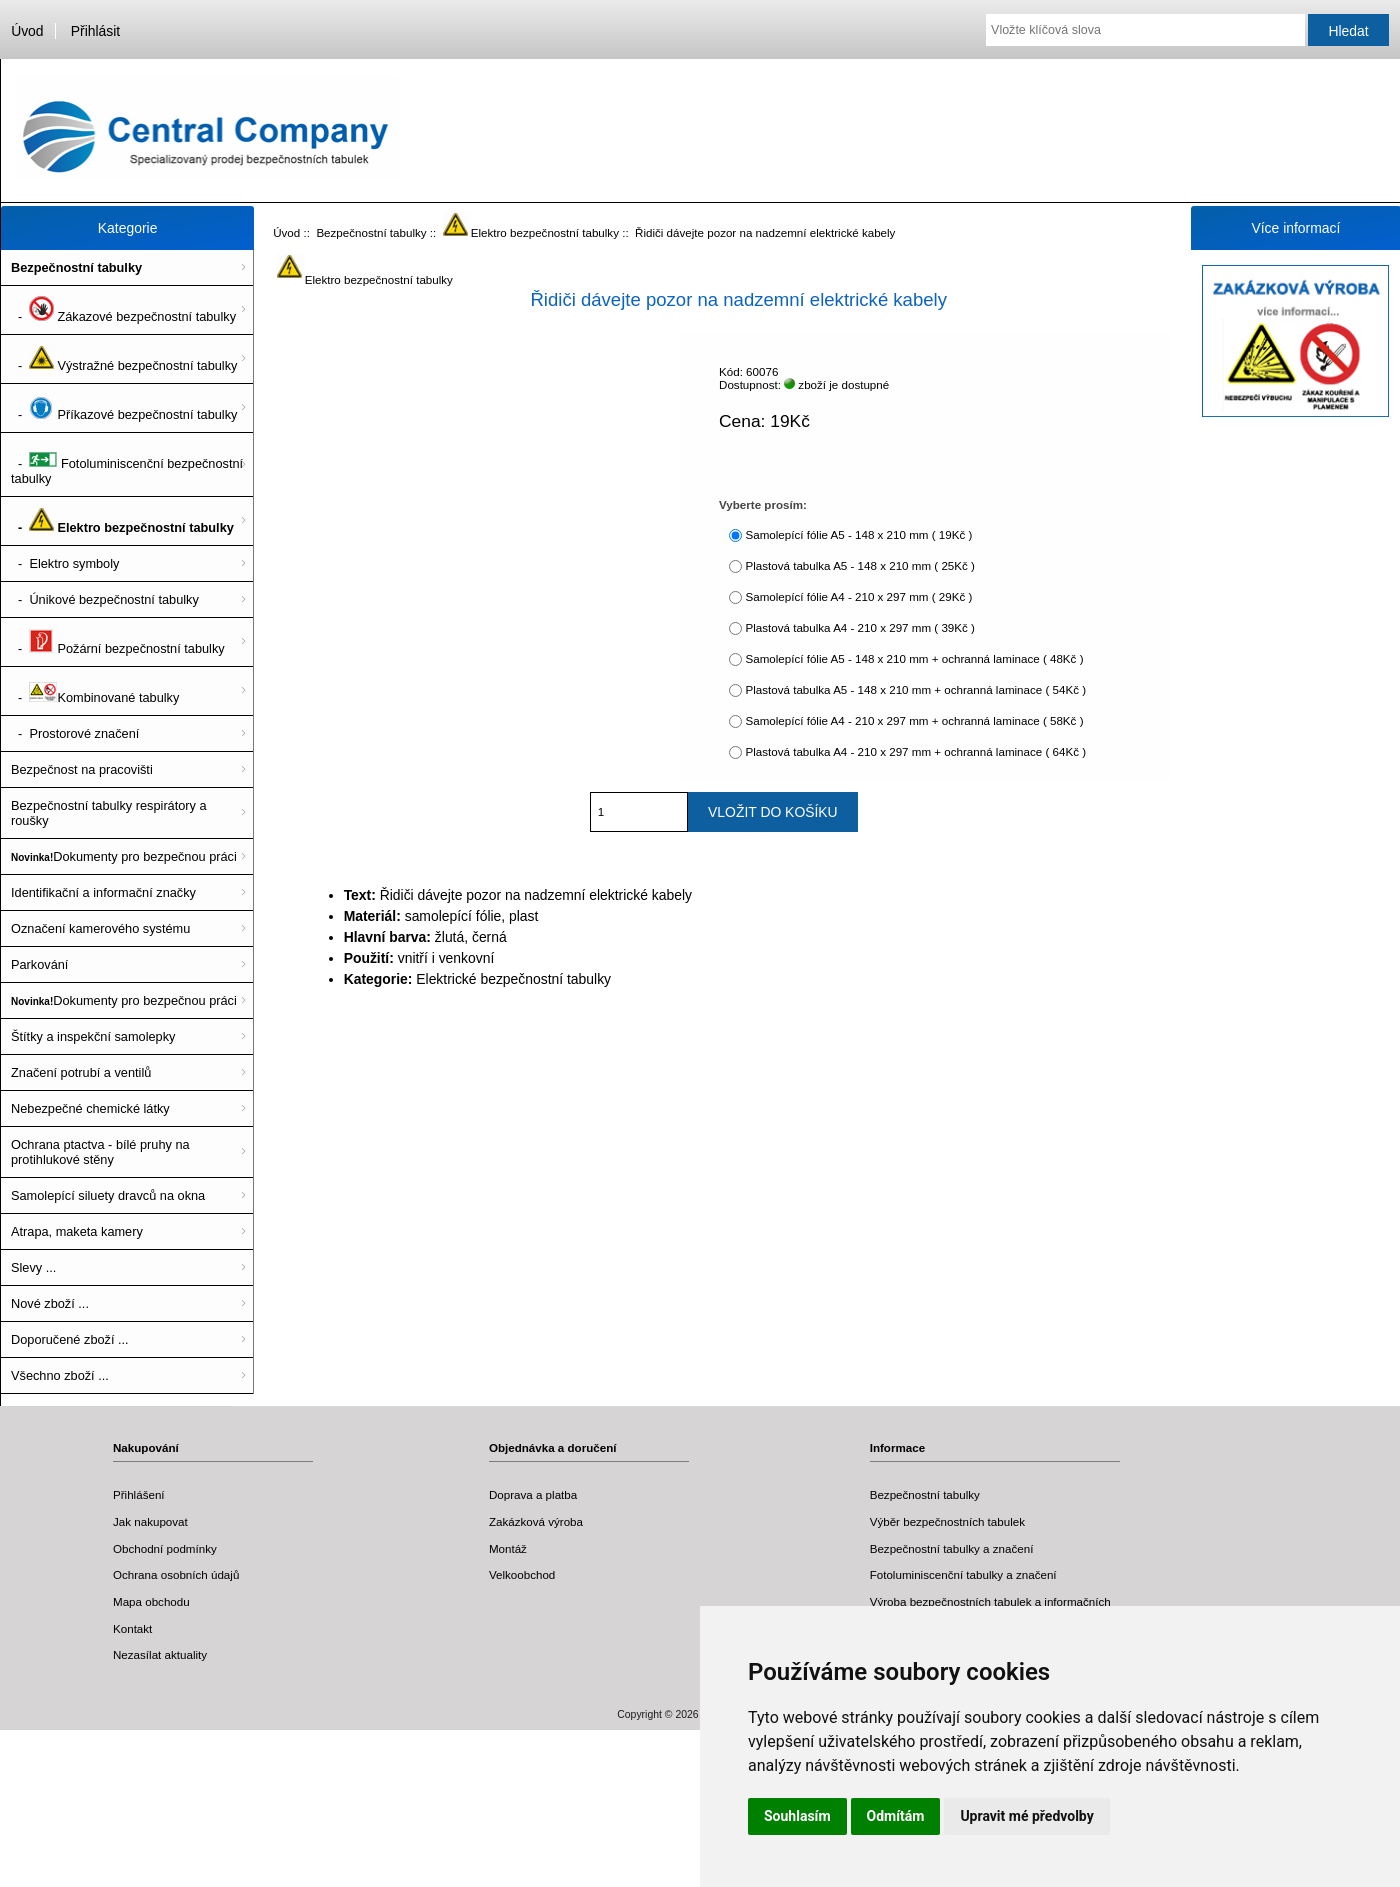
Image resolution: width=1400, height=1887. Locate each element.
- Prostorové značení (75, 733)
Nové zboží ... (50, 1303)
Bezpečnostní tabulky (371, 232)
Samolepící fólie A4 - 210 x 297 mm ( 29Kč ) (858, 596)
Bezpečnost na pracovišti (82, 769)
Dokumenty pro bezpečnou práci (124, 856)
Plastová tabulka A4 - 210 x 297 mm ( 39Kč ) (859, 627)
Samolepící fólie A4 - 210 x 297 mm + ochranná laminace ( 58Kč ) (914, 720)
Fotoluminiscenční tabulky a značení (963, 1574)
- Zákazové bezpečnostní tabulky (123, 310)
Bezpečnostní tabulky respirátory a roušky (109, 813)
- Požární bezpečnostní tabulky (118, 642)
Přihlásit (95, 31)
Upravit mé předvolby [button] (1026, 1816)
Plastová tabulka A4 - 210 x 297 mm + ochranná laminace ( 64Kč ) (915, 751)
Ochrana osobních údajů (176, 1574)
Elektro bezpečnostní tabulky (531, 232)
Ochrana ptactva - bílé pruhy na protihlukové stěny (100, 1152)
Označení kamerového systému (100, 928)
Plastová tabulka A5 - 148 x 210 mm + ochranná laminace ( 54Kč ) (915, 689)
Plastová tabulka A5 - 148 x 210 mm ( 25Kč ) (859, 565)
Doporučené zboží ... (70, 1339)
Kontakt (132, 1628)
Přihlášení (139, 1494)
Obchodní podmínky (165, 1548)
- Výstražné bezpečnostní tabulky (124, 359)
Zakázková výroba (536, 1521)
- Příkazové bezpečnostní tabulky (124, 408)
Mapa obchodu (151, 1601)
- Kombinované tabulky (95, 691)
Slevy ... (33, 1267)
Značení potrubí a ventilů (81, 1072)
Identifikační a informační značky (103, 892)
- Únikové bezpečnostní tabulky (105, 599)
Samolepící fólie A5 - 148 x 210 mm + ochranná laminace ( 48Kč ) (914, 658)
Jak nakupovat (150, 1521)
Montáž (508, 1548)
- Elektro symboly (65, 563)
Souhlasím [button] (797, 1816)
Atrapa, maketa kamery (77, 1231)
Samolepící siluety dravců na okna (108, 1195)
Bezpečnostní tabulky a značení (952, 1548)
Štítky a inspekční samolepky (93, 1036)
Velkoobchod (522, 1574)
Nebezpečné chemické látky (90, 1108)
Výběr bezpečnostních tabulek (947, 1521)
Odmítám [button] (896, 1816)
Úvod (27, 31)
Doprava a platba (533, 1494)
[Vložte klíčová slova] (1145, 30)
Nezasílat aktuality (160, 1654)
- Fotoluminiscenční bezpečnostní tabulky (127, 464)
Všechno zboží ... (60, 1375)
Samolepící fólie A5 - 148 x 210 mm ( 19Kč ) (858, 534)
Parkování (39, 964)
